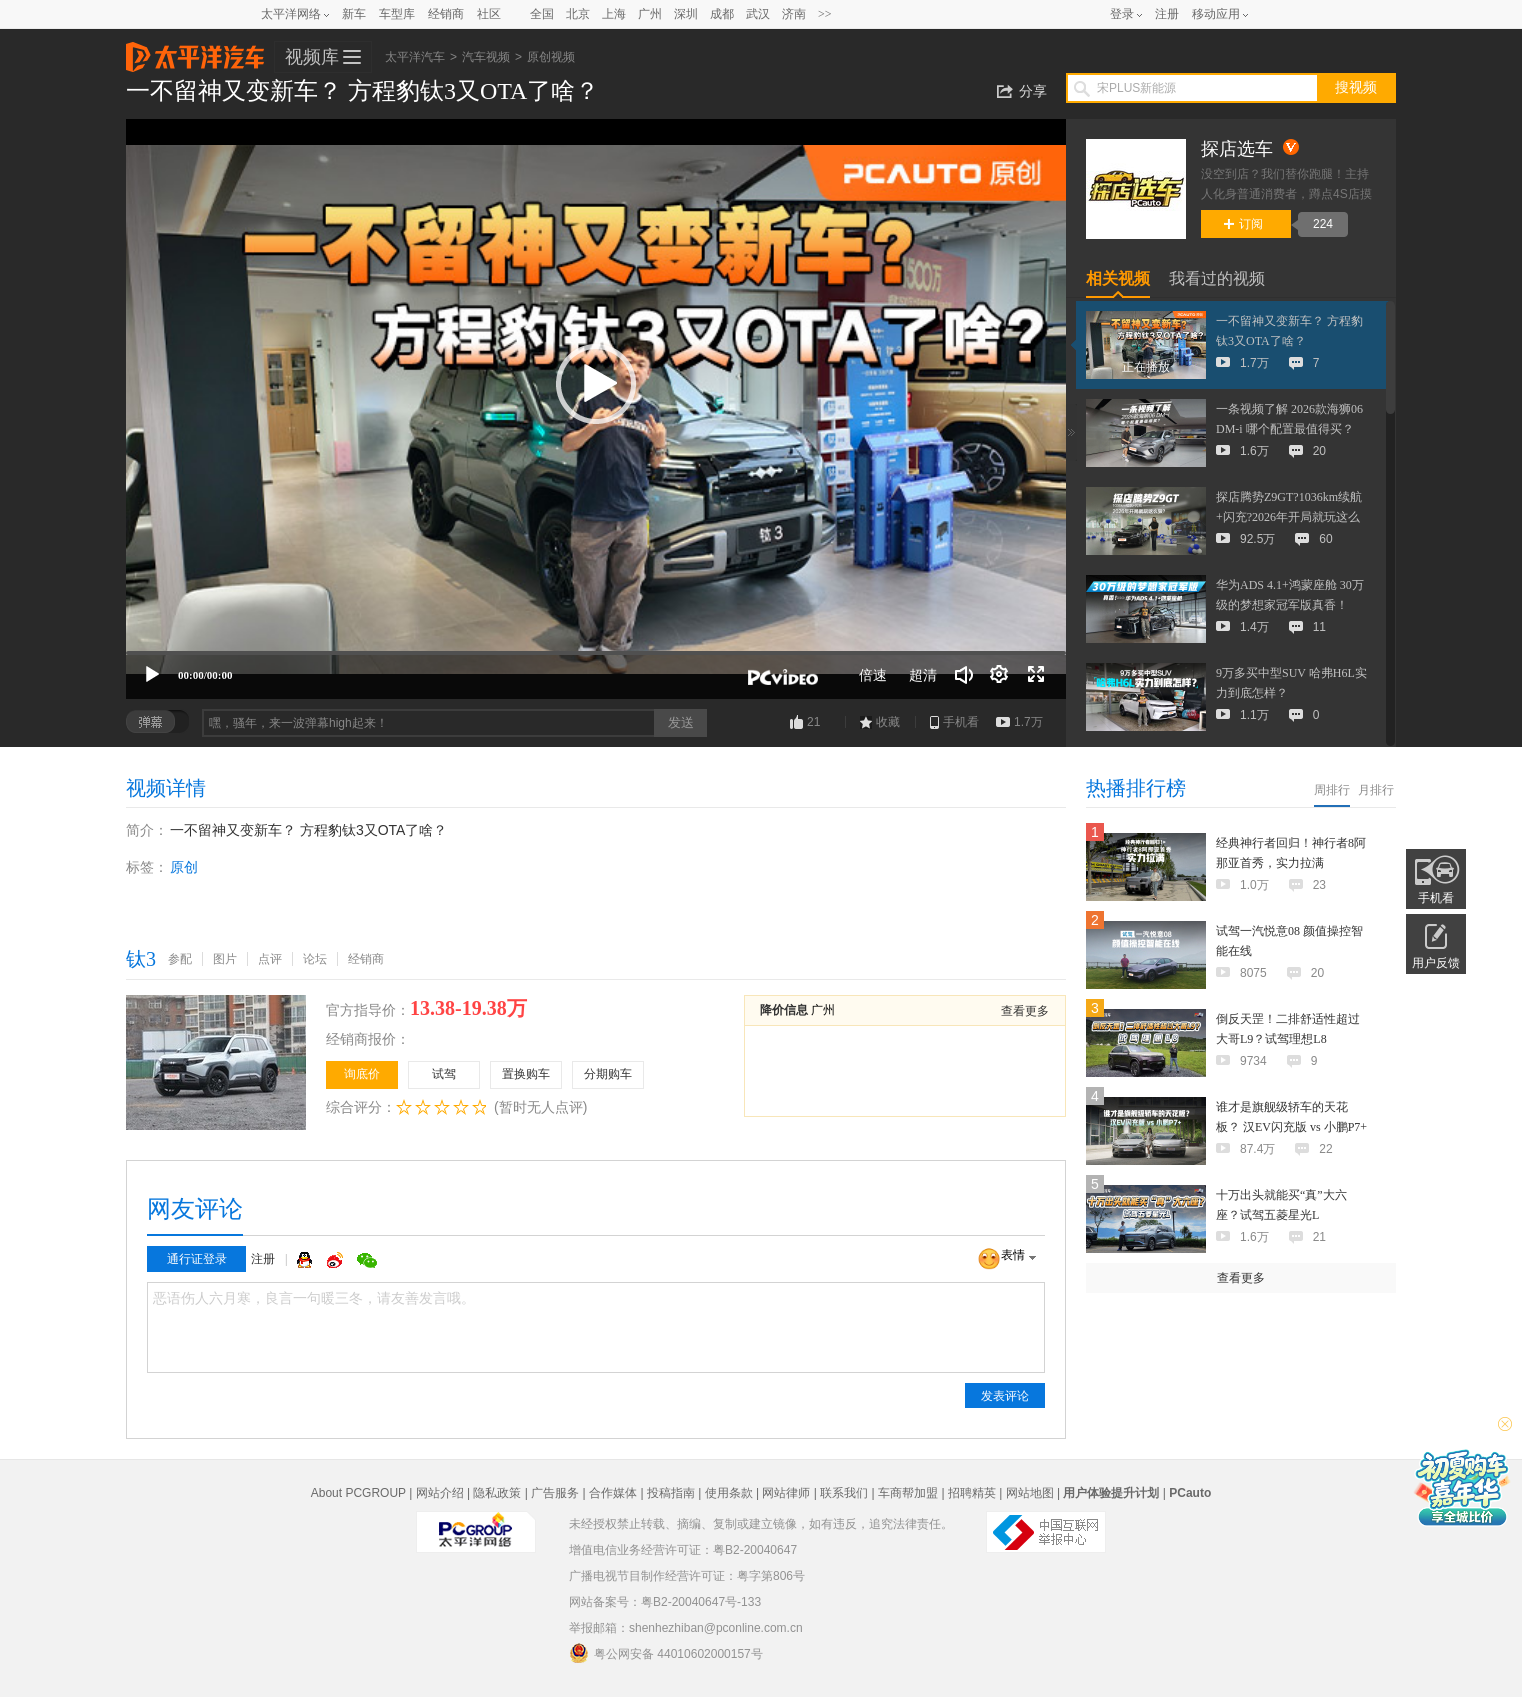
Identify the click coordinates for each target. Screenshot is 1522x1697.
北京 (578, 14)
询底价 (362, 1074)
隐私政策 (497, 1493)
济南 (794, 14)
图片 (225, 959)
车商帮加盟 (908, 1493)
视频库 (312, 57)
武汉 (758, 14)
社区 (489, 14)
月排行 (1376, 790)
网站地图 (1030, 1493)
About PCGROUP (358, 1493)
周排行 (1332, 790)
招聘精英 (972, 1493)
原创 (184, 867)
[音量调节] (964, 675)
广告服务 (555, 1493)
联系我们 (844, 1493)
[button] (596, 384)
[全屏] (1036, 675)
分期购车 (608, 1074)
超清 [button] (923, 675)
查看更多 (1025, 1011)
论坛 (315, 959)
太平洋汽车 (195, 51)
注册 (1167, 14)
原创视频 (551, 57)
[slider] (596, 653)
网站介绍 (440, 1493)
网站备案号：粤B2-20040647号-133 (665, 1602)
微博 (337, 1260)
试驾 (444, 1074)
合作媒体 (613, 1493)
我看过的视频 (1217, 278)
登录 (1122, 14)
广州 (650, 14)
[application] (596, 409)
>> (825, 14)
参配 (180, 959)
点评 (270, 959)
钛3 (141, 959)
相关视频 (1118, 278)
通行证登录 (197, 1259)
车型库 (397, 14)
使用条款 (729, 1493)
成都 (722, 14)
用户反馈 (1436, 963)
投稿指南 (671, 1493)
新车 (354, 14)
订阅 (1243, 224)
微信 (367, 1260)
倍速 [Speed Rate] (873, 675)
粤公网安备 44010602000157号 (666, 1653)
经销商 (446, 14)
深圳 (686, 14)
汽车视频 (486, 57)
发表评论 (1005, 1396)
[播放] (152, 675)
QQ (307, 1260)
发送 (681, 722)
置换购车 (526, 1074)
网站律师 (786, 1493)
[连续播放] (1000, 675)
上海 (614, 14)
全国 (542, 14)
